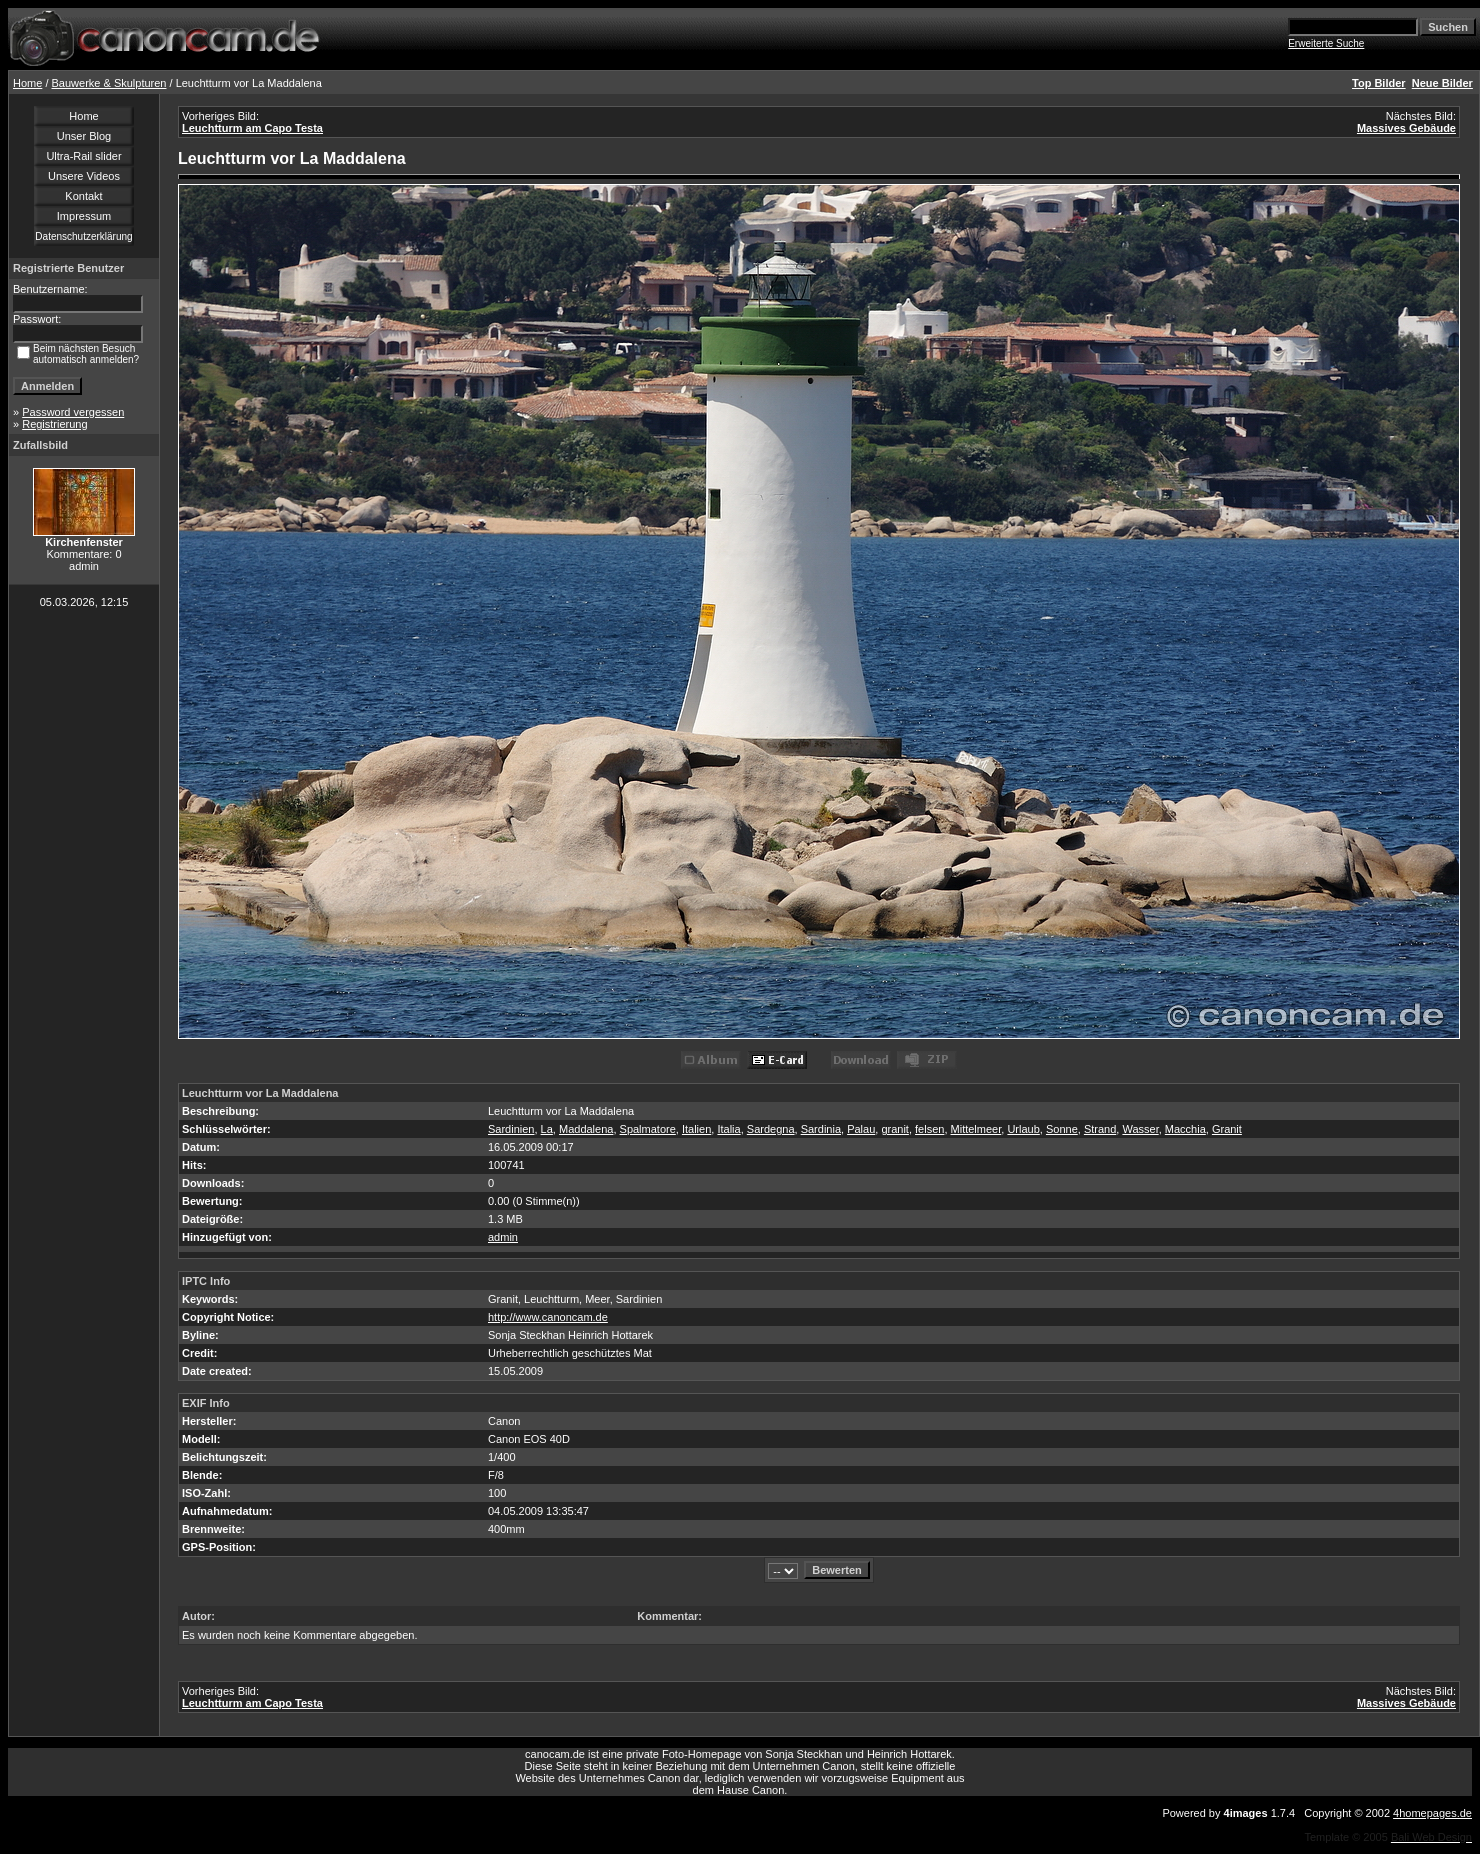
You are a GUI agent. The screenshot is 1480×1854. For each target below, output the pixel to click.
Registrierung (54, 424)
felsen (929, 1129)
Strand (1100, 1129)
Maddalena (586, 1129)
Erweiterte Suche (1326, 43)
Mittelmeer (976, 1129)
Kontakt (83, 196)
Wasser (1140, 1129)
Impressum (84, 216)
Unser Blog (84, 136)
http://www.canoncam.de (548, 1317)
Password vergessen (73, 412)
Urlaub (1023, 1129)
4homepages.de (1432, 1813)
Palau (861, 1129)
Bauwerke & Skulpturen (109, 83)
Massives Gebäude (1406, 128)
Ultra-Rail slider (83, 156)
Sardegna (771, 1129)
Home (27, 83)
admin (503, 1237)
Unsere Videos (84, 176)
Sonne (1062, 1129)
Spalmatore (648, 1129)
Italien (696, 1129)
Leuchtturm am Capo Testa (252, 128)
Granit (1227, 1129)
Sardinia (821, 1129)
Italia (728, 1129)
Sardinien (511, 1129)
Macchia (1185, 1129)
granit (895, 1129)
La (547, 1129)
